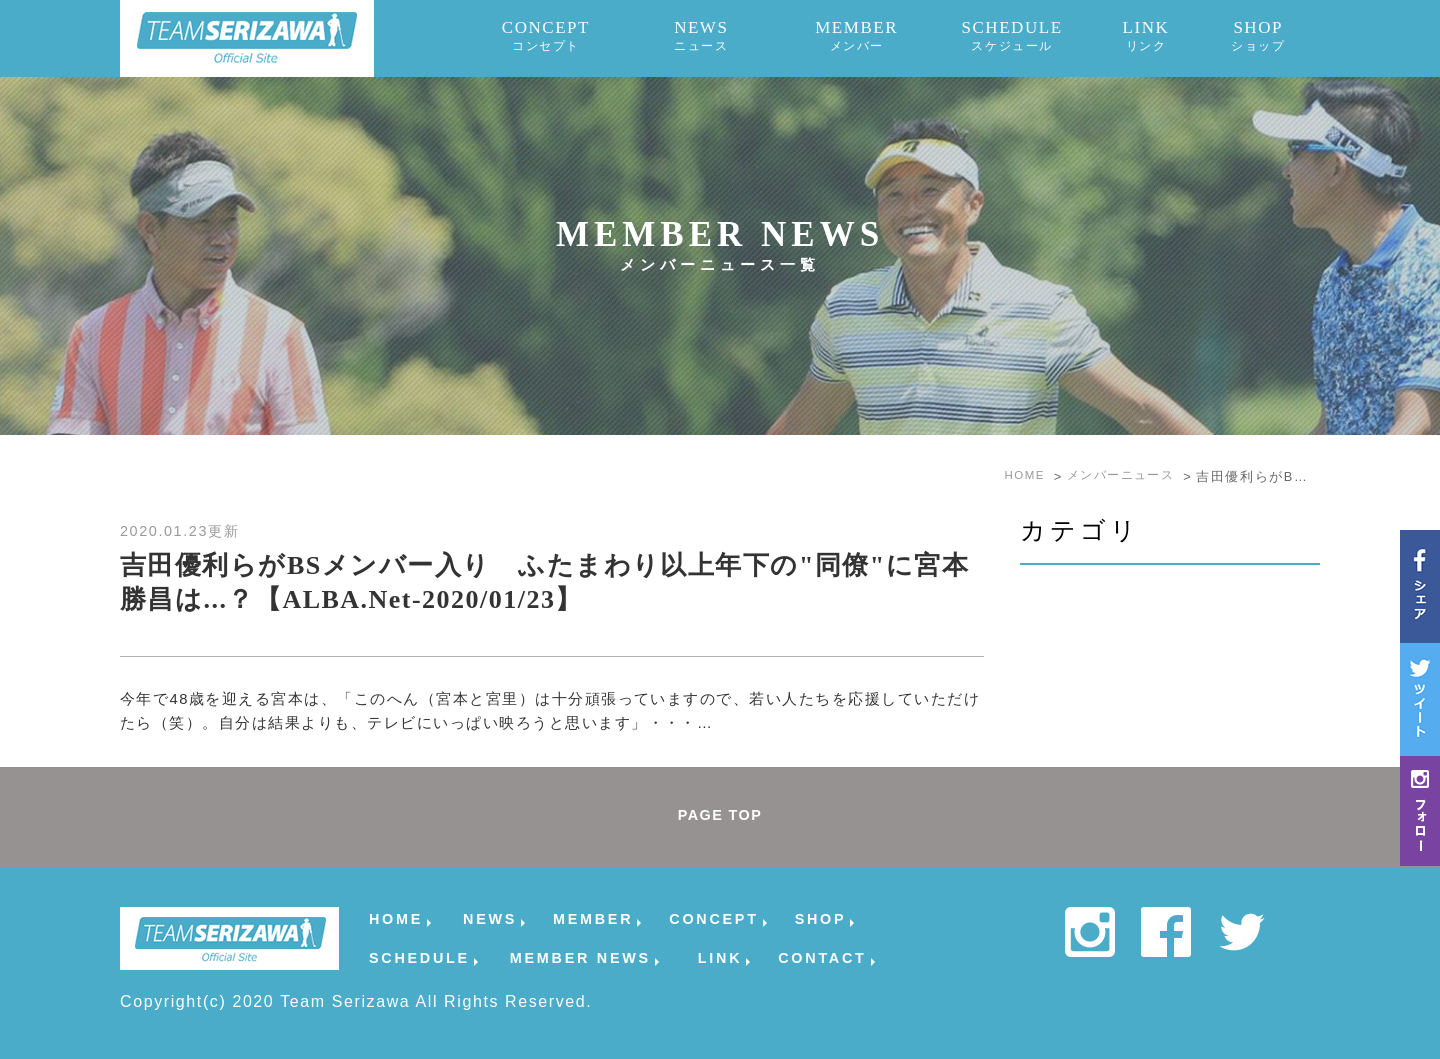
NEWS (701, 35)
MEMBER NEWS (580, 957)
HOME (396, 918)
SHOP (1258, 35)
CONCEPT (546, 35)
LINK (1145, 35)
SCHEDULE (1012, 35)
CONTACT (822, 957)
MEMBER (856, 35)
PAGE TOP (720, 816)
